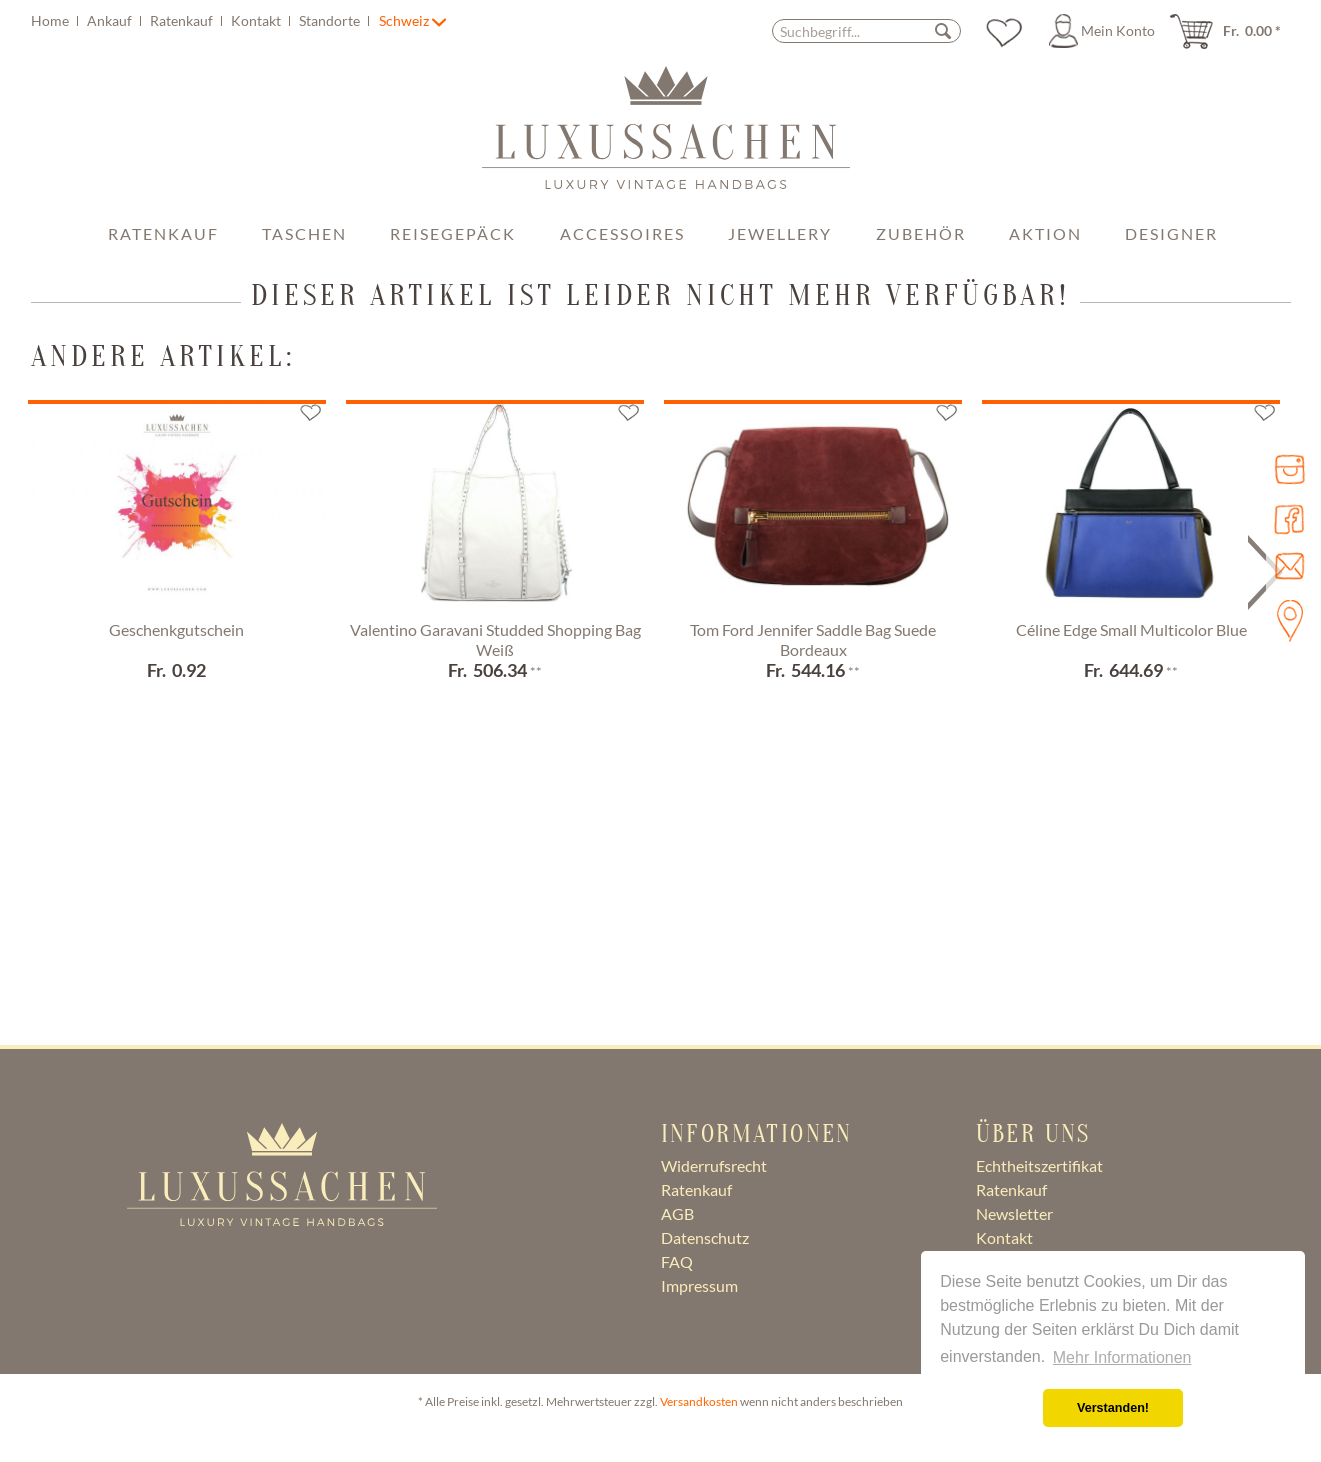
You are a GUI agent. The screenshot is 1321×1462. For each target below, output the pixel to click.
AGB (677, 1213)
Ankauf (111, 20)
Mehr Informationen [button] (1122, 1357)
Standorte (331, 20)
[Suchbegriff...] (866, 31)
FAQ (677, 1261)
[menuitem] (203, 20)
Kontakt (257, 20)
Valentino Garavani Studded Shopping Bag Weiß (495, 639)
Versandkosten (699, 1401)
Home (51, 20)
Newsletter (1014, 1213)
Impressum (699, 1285)
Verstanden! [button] (1113, 1408)
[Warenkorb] (1232, 31)
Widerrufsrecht (714, 1165)
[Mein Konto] (1105, 31)
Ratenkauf (183, 20)
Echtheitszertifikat (1039, 1165)
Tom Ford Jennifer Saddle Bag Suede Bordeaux (813, 639)
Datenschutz (705, 1237)
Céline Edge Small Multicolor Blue (1131, 629)
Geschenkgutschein (176, 629)
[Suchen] (943, 30)
